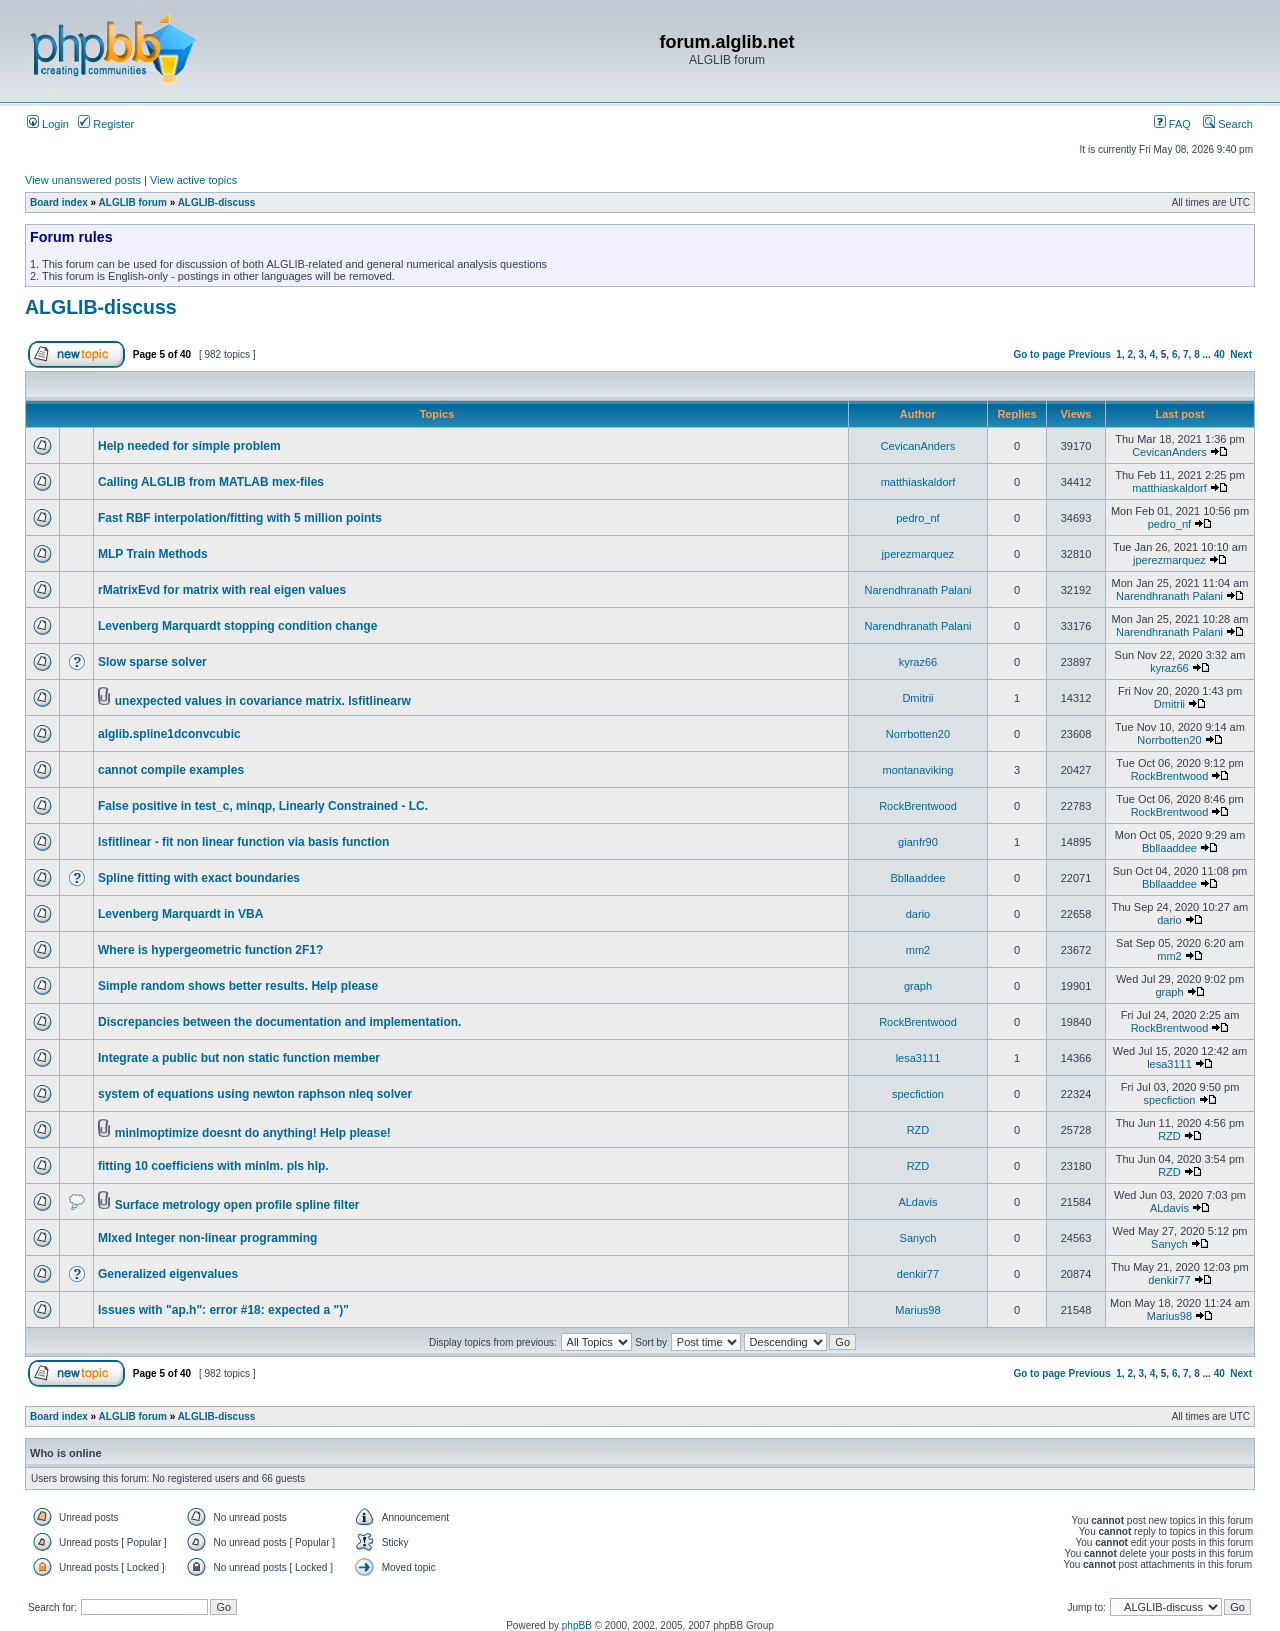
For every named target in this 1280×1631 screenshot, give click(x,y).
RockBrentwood (1170, 776)
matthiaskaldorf (918, 482)
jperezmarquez (918, 554)
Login (48, 124)
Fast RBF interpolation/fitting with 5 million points (240, 518)
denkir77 (918, 1274)
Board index (59, 202)
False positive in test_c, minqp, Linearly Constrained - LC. (263, 806)
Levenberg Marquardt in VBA (180, 914)
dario (918, 914)
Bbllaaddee (1169, 848)
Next (1241, 354)
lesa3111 (918, 1058)
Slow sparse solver (152, 662)
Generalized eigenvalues (168, 1274)
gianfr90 (918, 842)
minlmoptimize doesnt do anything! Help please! (253, 1133)
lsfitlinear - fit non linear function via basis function (243, 842)
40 (1219, 354)
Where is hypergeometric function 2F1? (210, 950)
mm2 (918, 950)
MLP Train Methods (153, 554)
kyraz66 (918, 662)
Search (1228, 124)
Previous (1089, 354)
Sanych (918, 1238)
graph (918, 986)
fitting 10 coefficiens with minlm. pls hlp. (213, 1166)
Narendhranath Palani (917, 590)
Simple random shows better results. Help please (238, 986)
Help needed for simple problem (189, 446)
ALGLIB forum (133, 202)
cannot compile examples (171, 770)
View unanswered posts (83, 180)
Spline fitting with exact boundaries (199, 878)
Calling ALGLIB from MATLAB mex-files (211, 482)
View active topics (193, 180)
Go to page (1039, 354)
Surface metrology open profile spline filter (237, 1205)
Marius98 (917, 1310)
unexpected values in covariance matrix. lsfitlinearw (263, 701)
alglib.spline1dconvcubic (169, 734)
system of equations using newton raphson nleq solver (255, 1094)
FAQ (1172, 124)
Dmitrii (917, 698)
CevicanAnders (918, 446)
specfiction (918, 1094)
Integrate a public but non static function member (239, 1058)
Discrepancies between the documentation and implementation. (279, 1022)
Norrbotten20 (918, 734)
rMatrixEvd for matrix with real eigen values (222, 590)
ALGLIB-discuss (217, 202)
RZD (918, 1130)
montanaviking (918, 770)
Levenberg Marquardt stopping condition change (237, 626)
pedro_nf (917, 518)
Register (106, 124)
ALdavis (917, 1202)
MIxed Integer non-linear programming (207, 1238)
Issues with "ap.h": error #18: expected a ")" (223, 1310)
